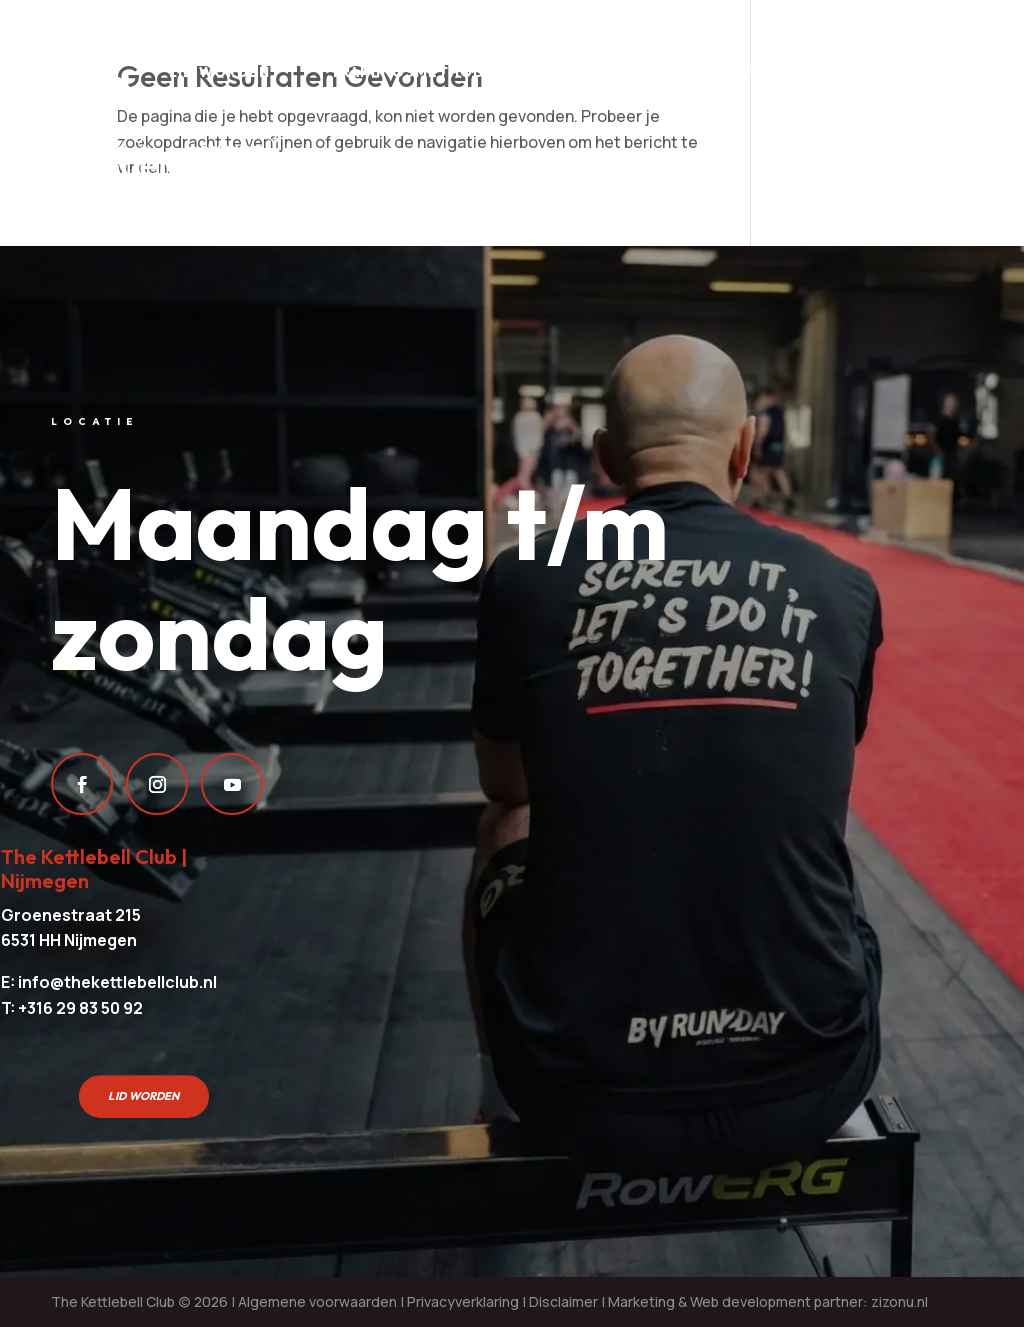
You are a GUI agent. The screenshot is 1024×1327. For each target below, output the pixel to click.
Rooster (785, 72)
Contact (225, 151)
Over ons (86, 151)
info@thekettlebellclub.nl (117, 982)
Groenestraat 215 (71, 915)
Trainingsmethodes (417, 72)
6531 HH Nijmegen (69, 940)
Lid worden (219, 72)
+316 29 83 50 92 (80, 1008)
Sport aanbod (626, 72)
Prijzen (77, 72)
